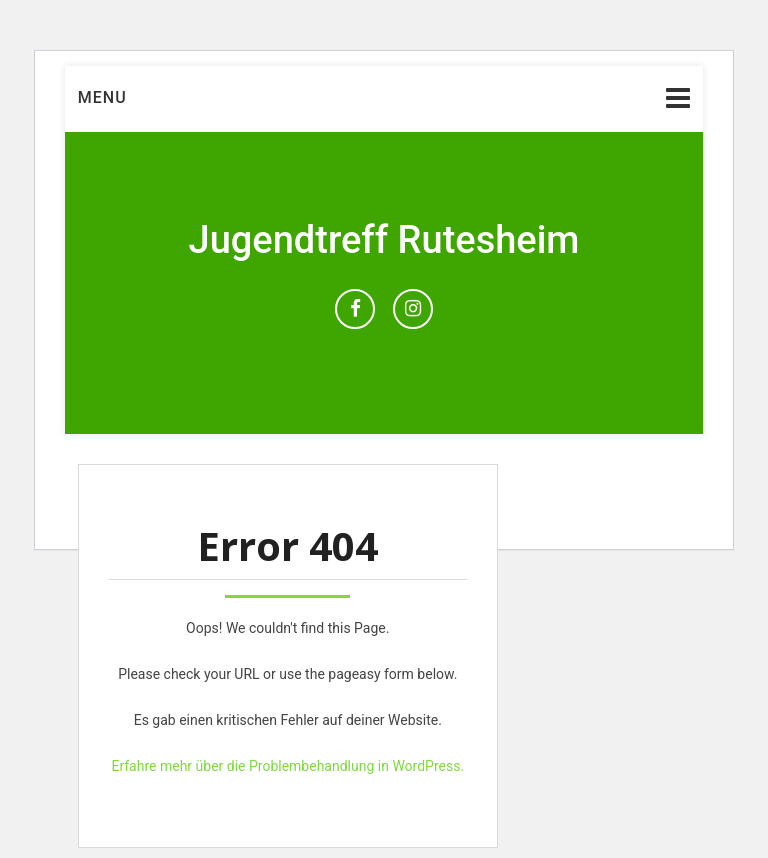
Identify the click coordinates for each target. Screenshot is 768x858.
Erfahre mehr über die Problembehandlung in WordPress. (287, 766)
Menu (102, 97)
